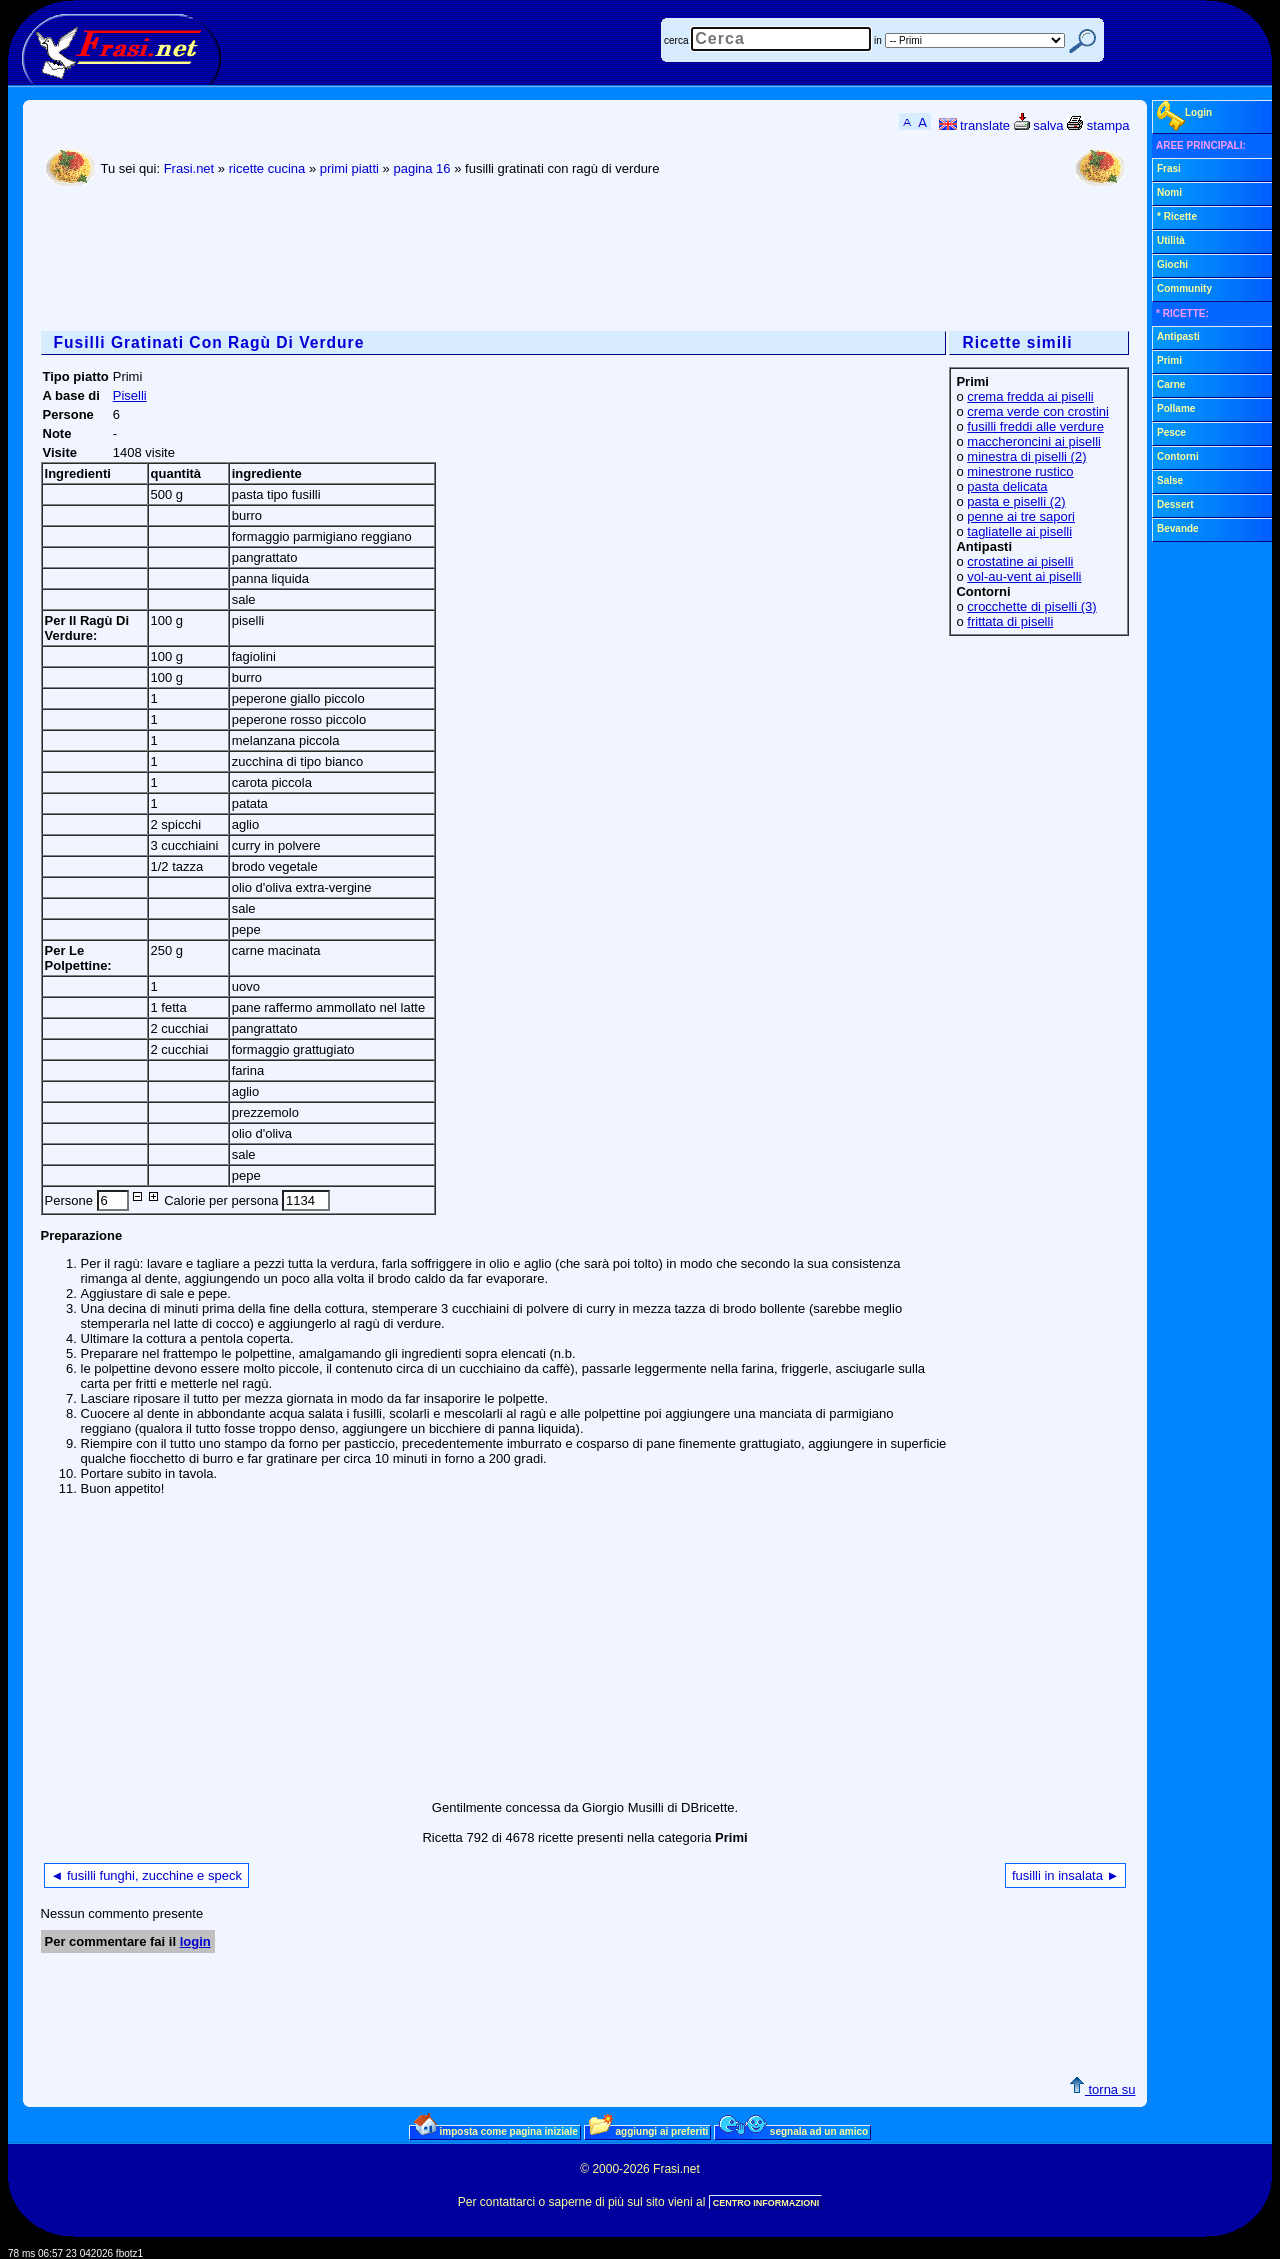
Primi (1169, 360)
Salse (1170, 480)
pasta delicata (1007, 486)
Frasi (1169, 168)
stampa (1098, 125)
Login (1184, 116)
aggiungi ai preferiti (649, 2131)
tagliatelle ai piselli (1019, 531)
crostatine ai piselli (1020, 561)
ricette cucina (267, 168)
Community (1184, 288)
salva (1039, 125)
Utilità (1171, 240)
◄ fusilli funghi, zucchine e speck (146, 1875)
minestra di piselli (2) (1026, 456)
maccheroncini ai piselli (1034, 441)
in (878, 40)
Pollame (1176, 408)
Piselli (130, 395)
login (195, 1941)
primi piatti (349, 168)
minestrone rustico (1020, 471)
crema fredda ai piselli (1030, 396)
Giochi (1172, 264)
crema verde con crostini (1038, 411)
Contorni (1178, 456)
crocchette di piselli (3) (1031, 606)
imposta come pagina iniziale (496, 2131)
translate (974, 125)
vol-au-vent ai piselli (1024, 576)
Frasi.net (189, 168)
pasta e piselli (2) (1016, 501)
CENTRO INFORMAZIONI (766, 2203)
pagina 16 (421, 168)
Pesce (1171, 432)
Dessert (1175, 504)
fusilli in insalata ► (1066, 1875)
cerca (676, 40)
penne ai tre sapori (1021, 516)
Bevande (1178, 528)
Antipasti (1178, 336)
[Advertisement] (405, 261)
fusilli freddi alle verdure (1035, 426)
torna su (1102, 2089)
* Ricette (1177, 216)
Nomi (1169, 192)
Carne (1171, 384)
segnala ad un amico (793, 2131)
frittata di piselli (1010, 621)
